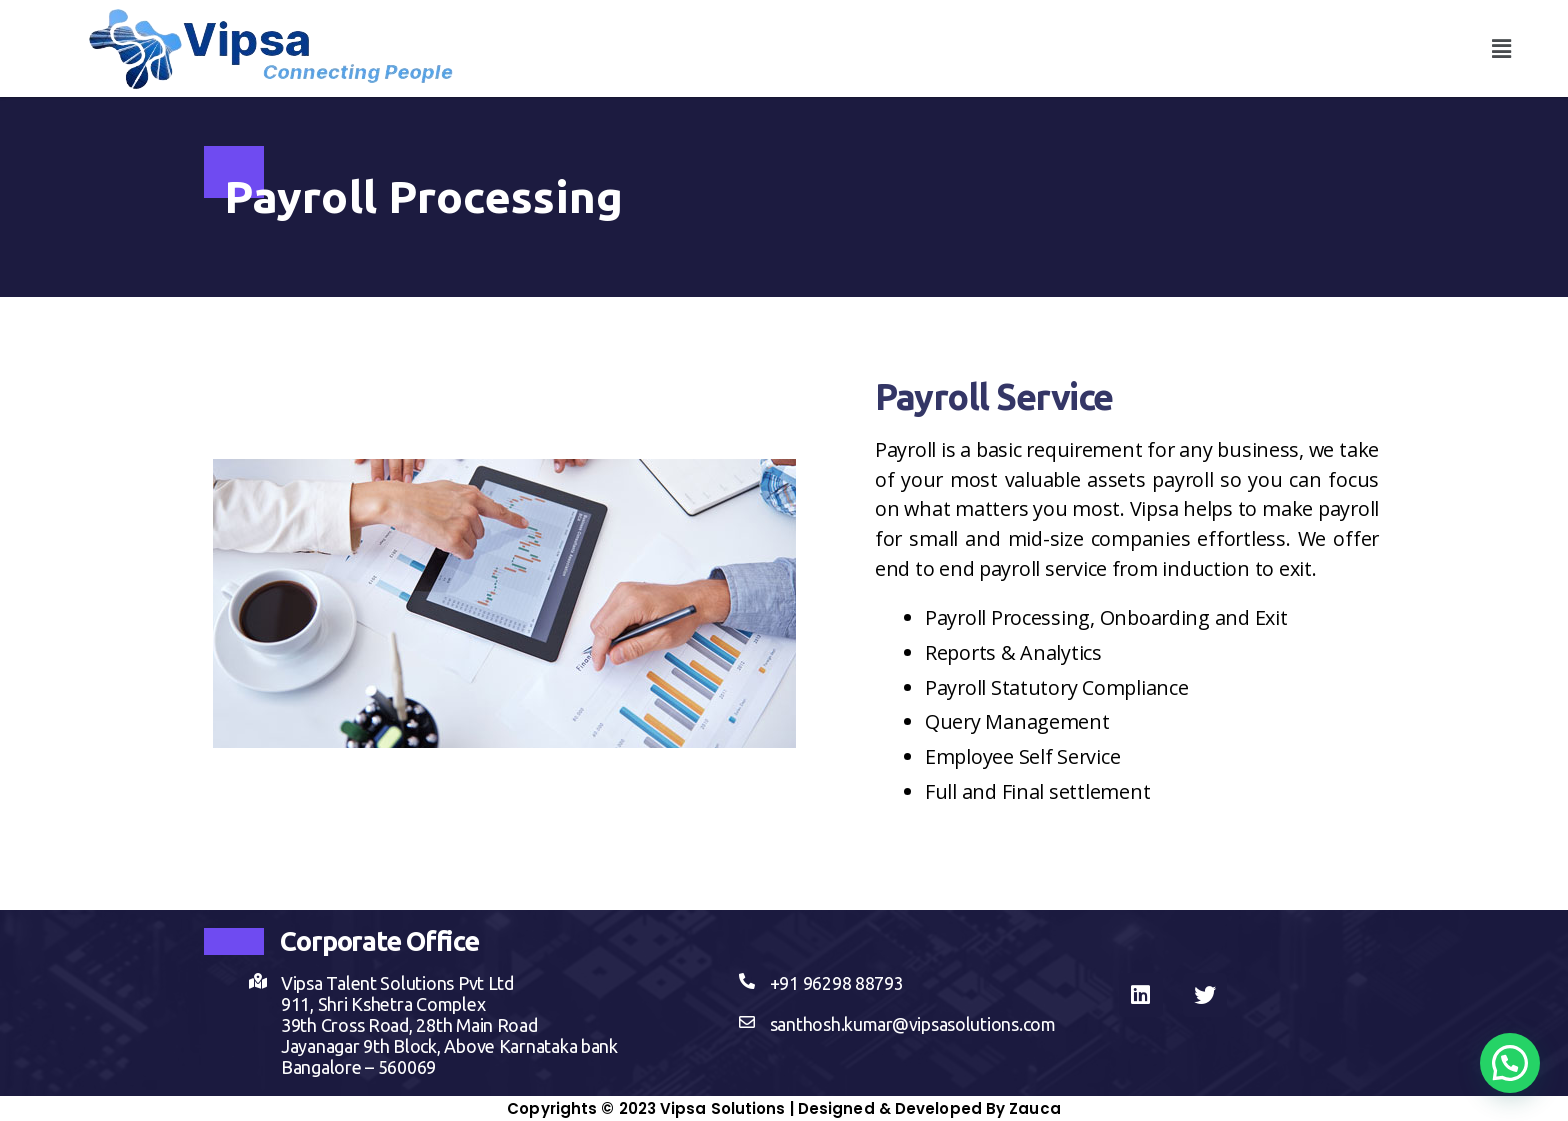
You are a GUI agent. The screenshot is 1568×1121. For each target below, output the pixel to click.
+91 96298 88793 (837, 983)
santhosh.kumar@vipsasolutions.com (913, 1024)
